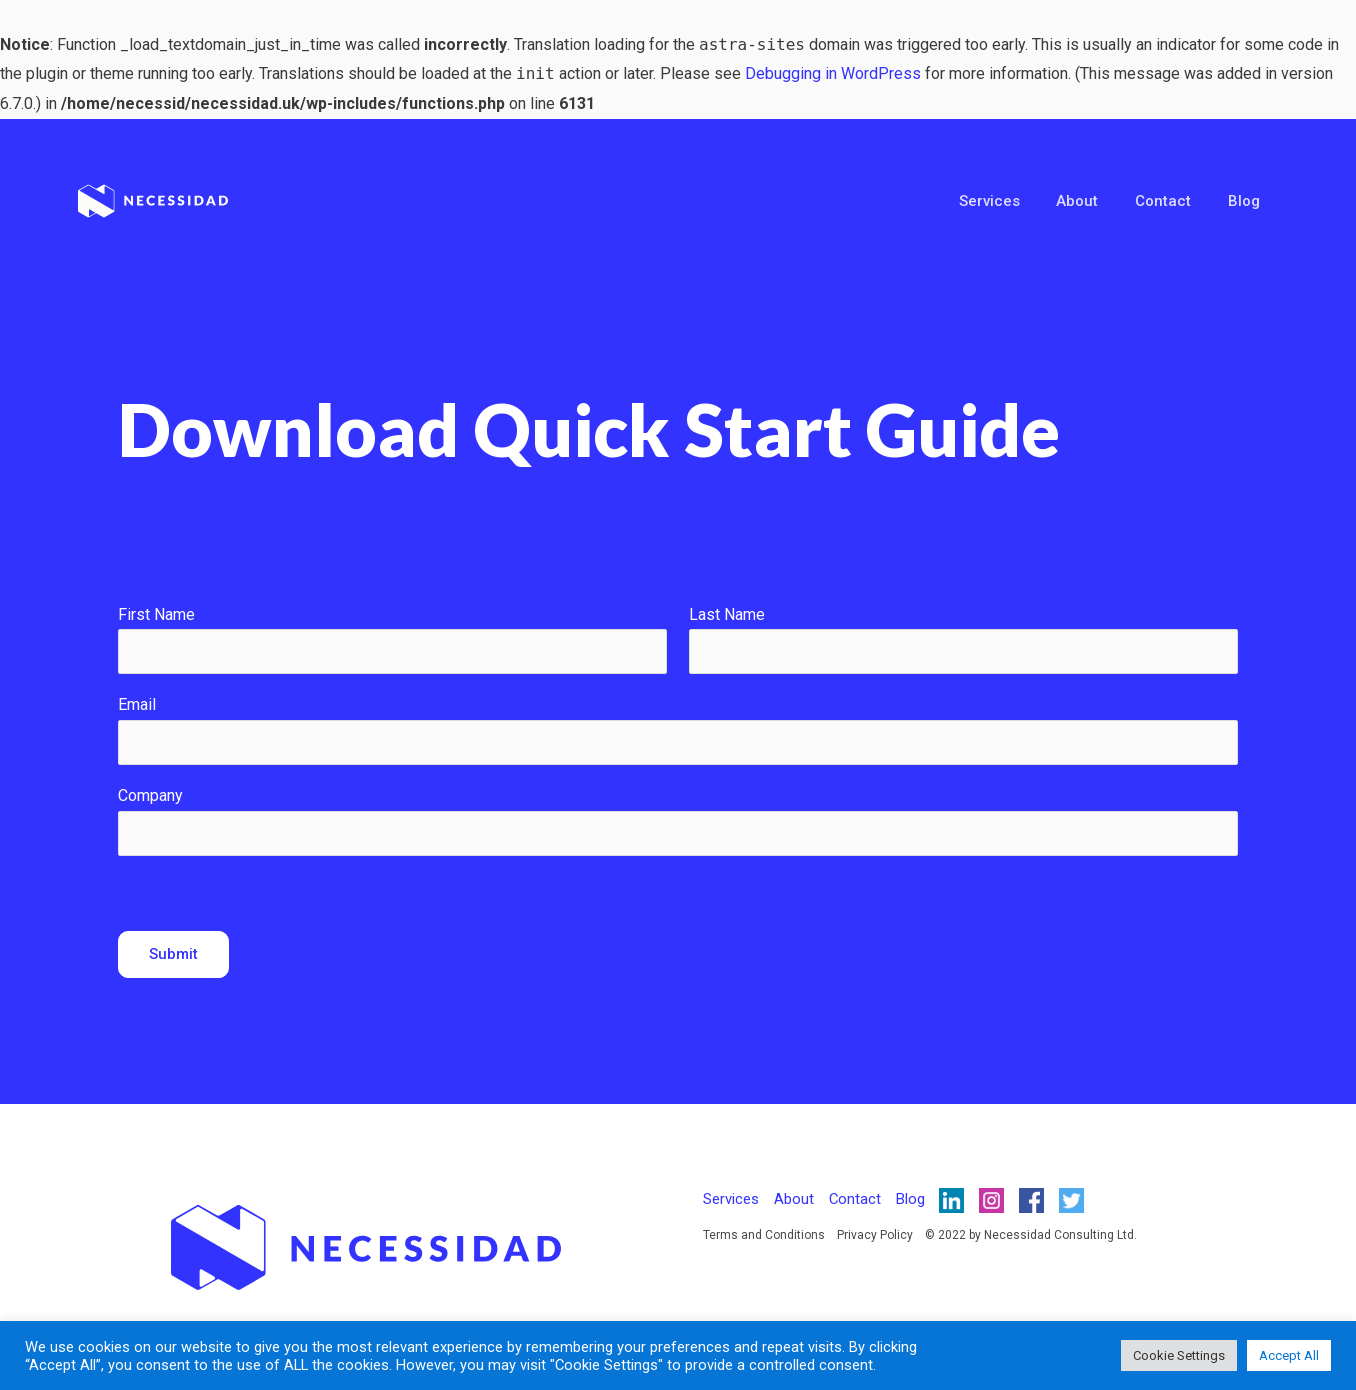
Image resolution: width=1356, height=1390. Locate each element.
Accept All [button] (1289, 1355)
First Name (156, 614)
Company (150, 795)
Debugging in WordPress (833, 73)
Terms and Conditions (764, 1235)
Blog (1247, 201)
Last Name (727, 614)
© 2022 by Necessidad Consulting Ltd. (1031, 1235)
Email (137, 704)
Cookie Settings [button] (1179, 1355)
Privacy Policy (875, 1235)
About (1094, 201)
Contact (1173, 201)
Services (1012, 201)
